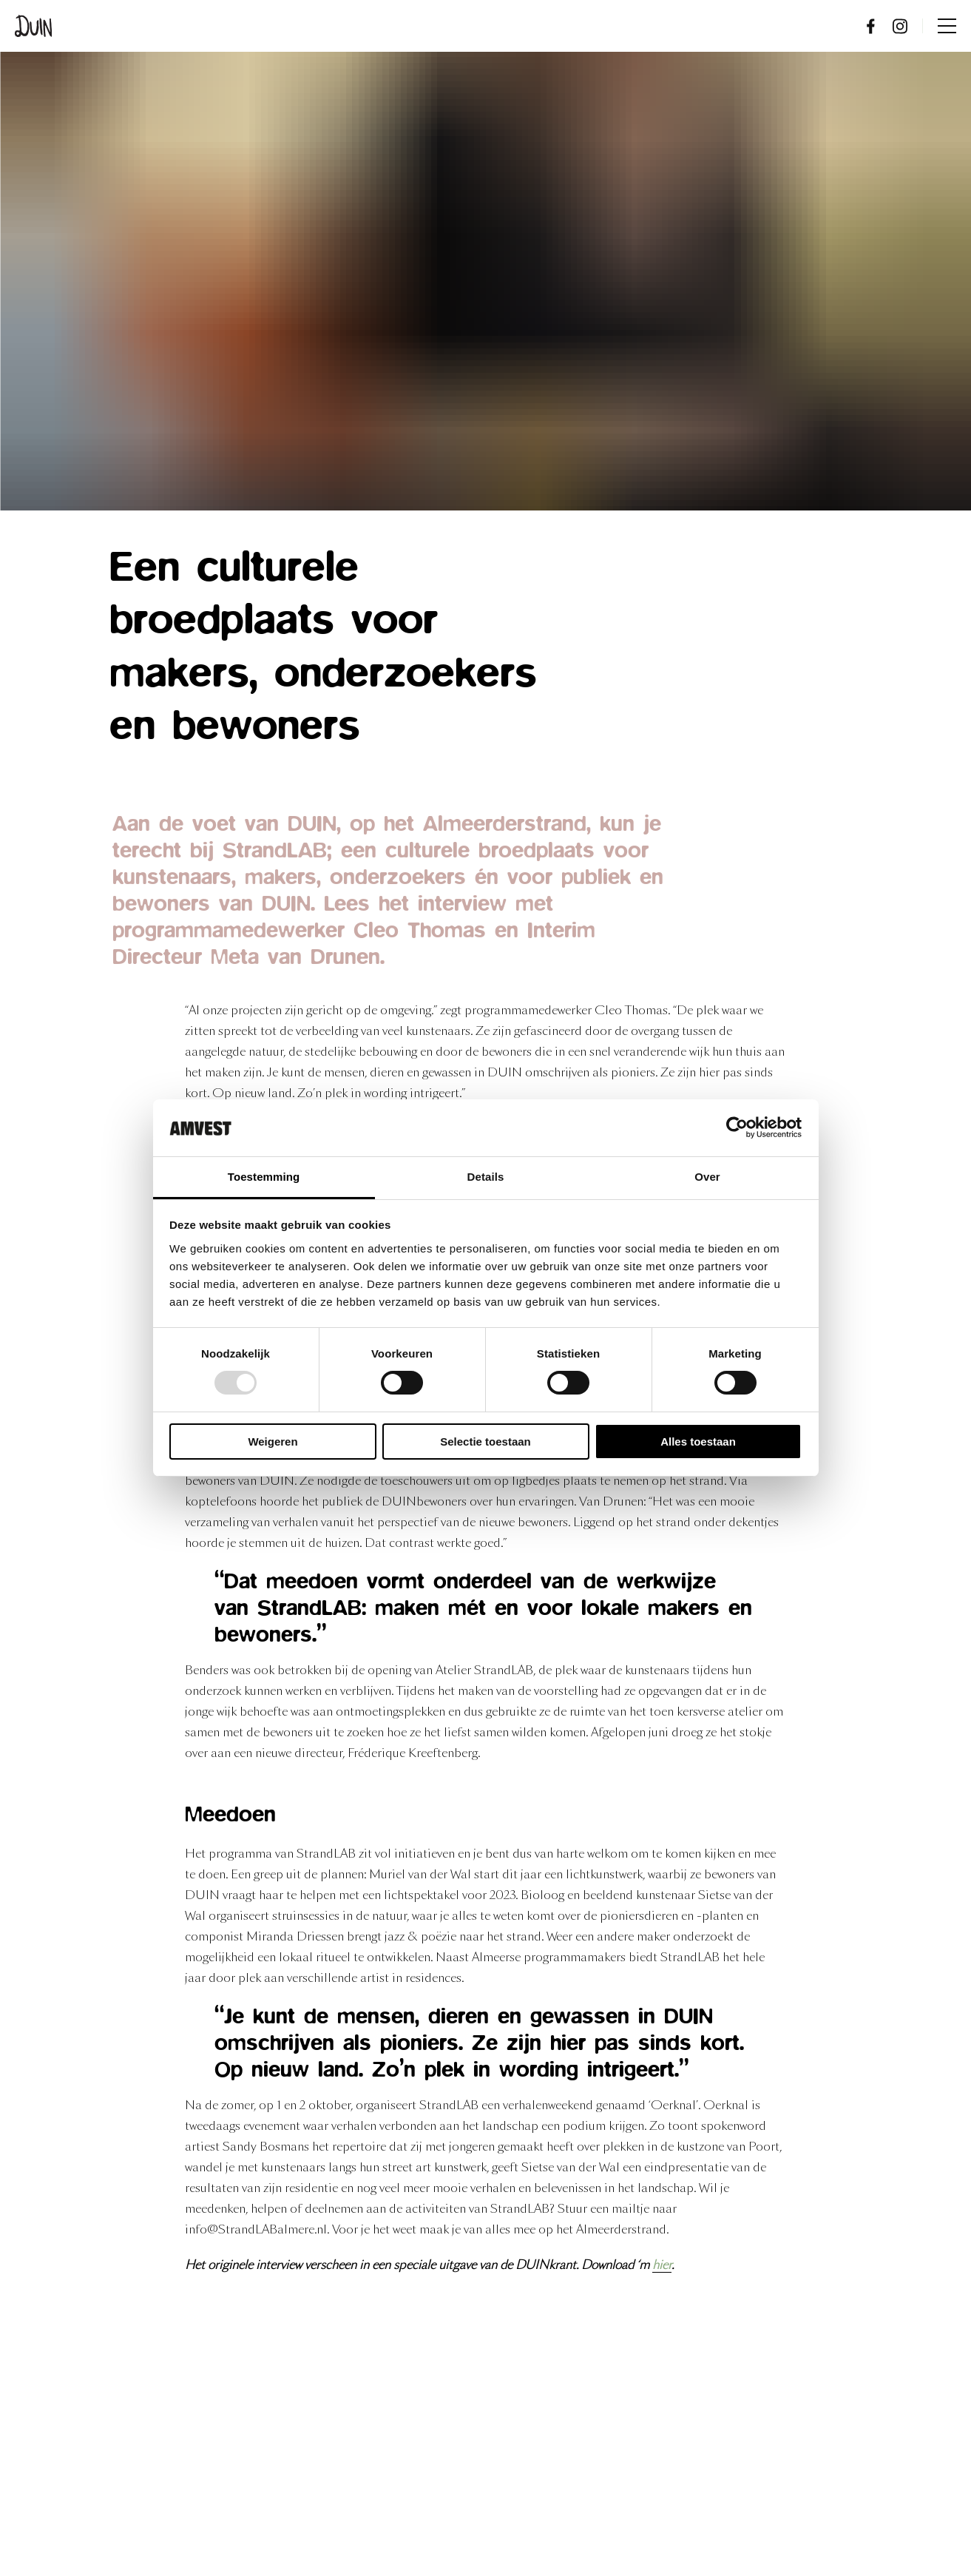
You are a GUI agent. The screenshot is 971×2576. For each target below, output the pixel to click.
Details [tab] (485, 1176)
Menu (947, 25)
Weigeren (272, 1441)
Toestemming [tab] (264, 1176)
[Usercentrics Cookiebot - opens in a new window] (737, 1127)
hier (661, 2264)
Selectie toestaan (485, 1441)
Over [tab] (707, 1176)
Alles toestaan (698, 1441)
